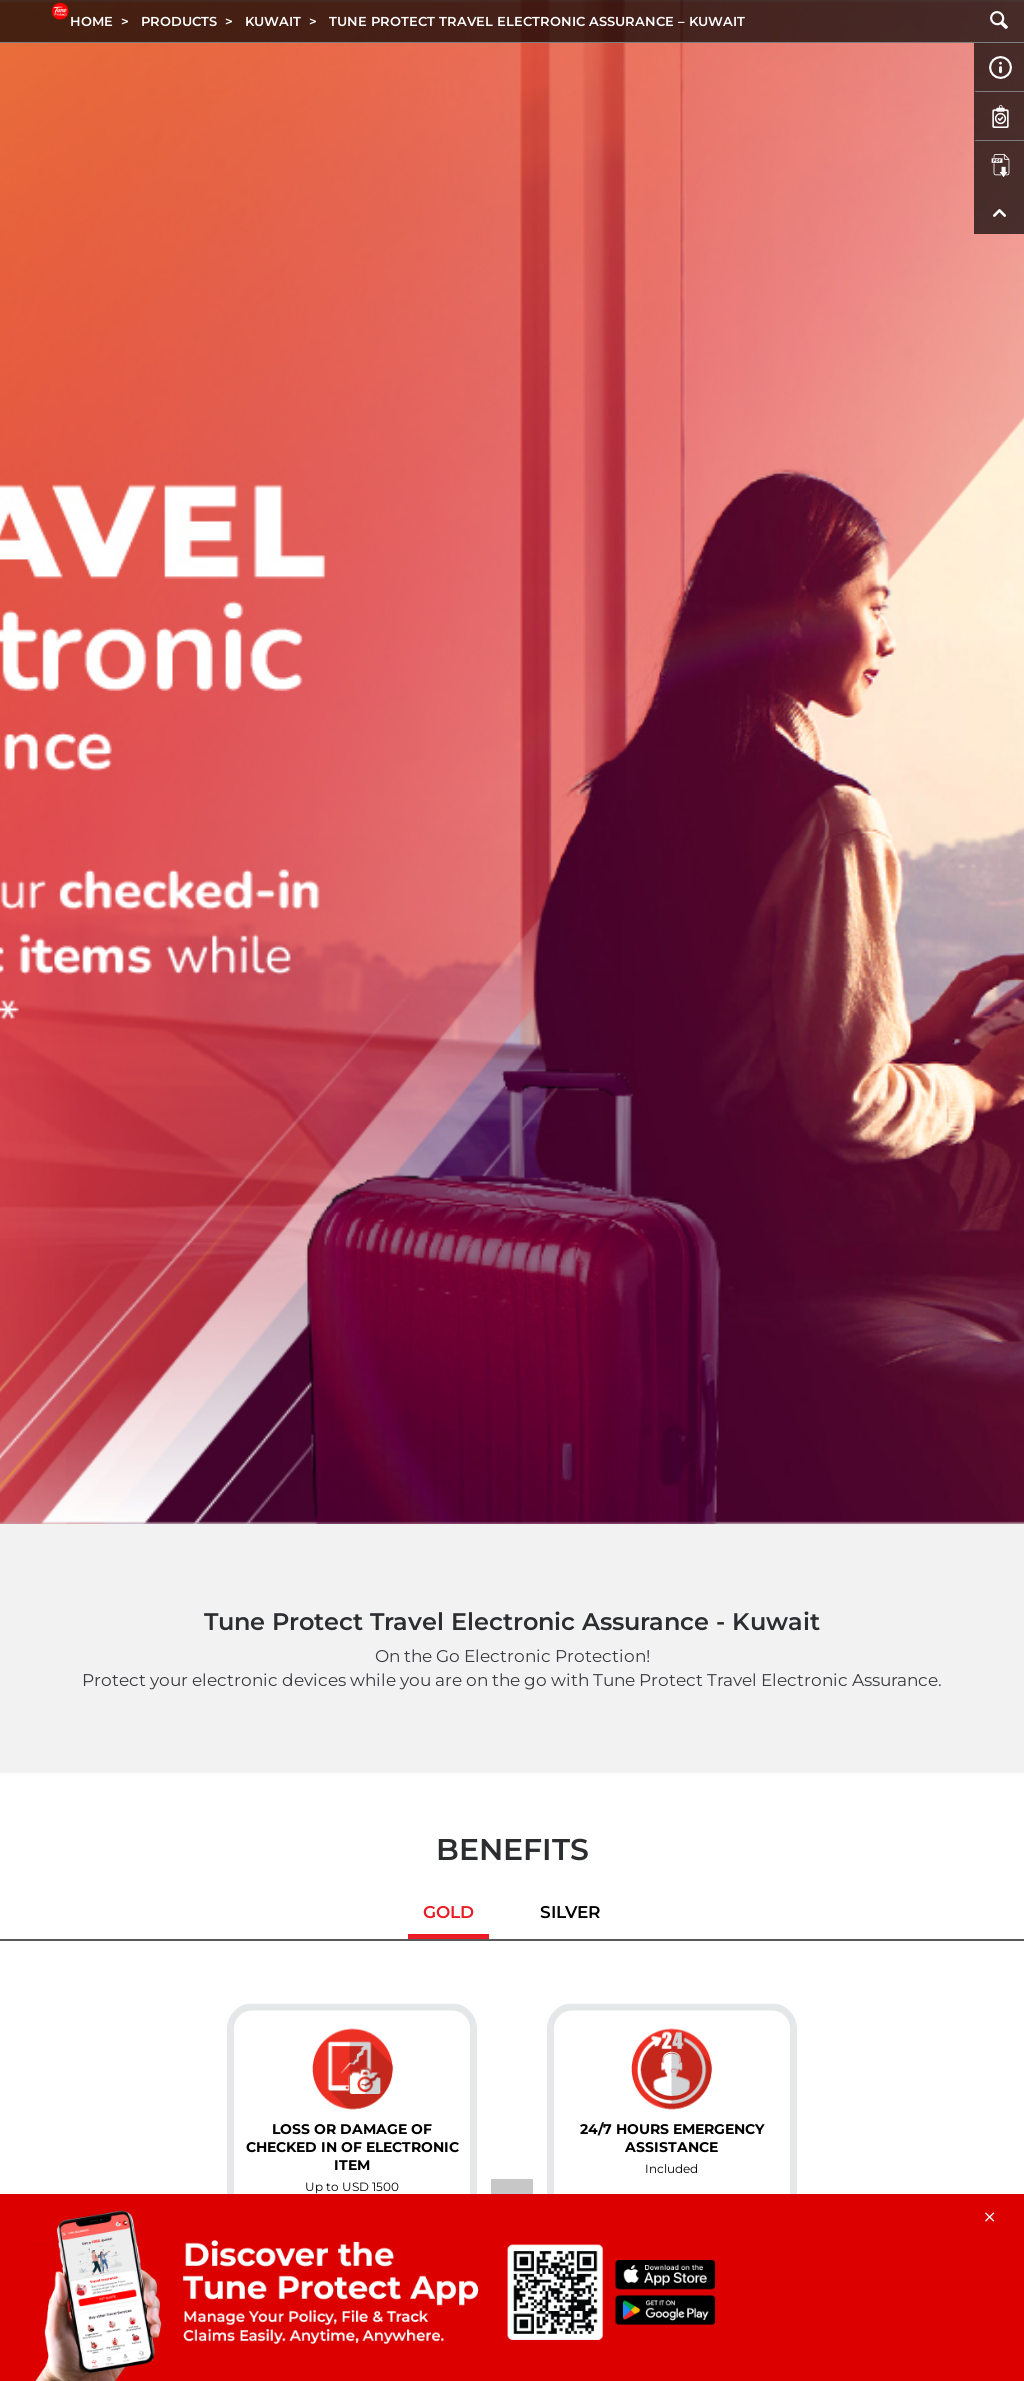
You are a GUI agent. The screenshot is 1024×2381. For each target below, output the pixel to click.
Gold (448, 1912)
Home (91, 21)
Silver (570, 1912)
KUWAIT (273, 21)
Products (179, 21)
